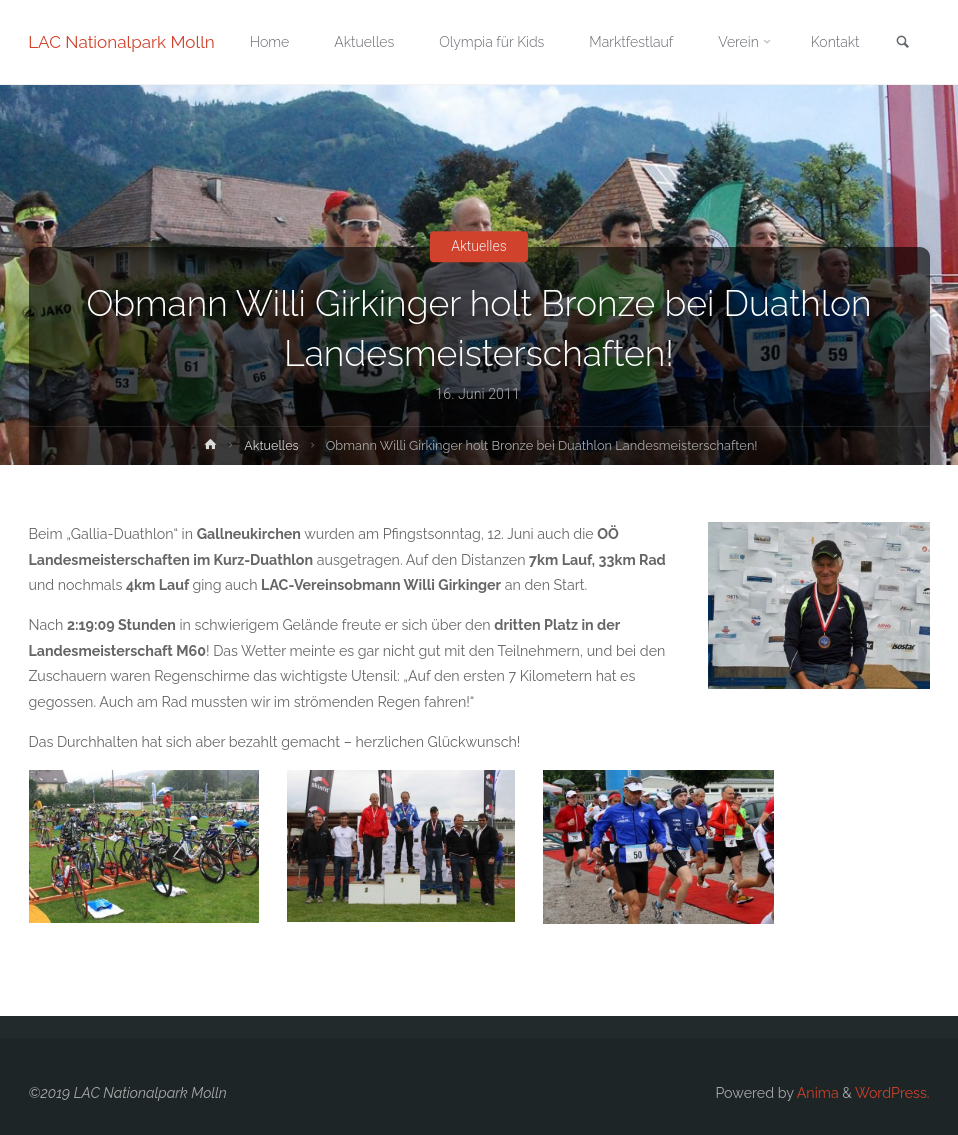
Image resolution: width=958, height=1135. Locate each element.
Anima (816, 1093)
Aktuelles (479, 246)
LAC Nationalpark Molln (122, 42)
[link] (902, 43)
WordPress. (892, 1093)
